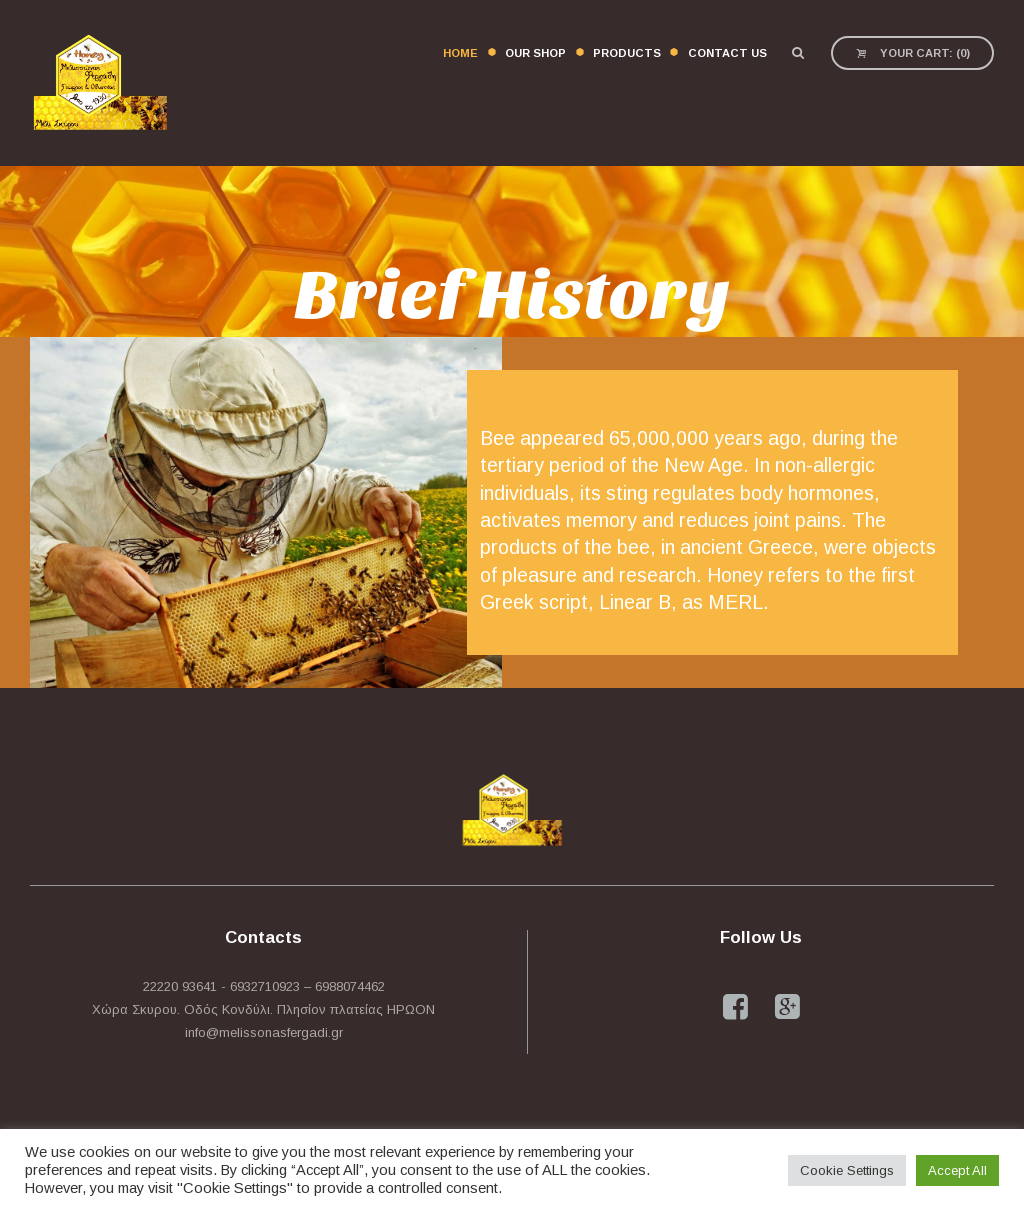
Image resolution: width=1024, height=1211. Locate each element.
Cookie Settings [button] (847, 1170)
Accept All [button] (957, 1170)
